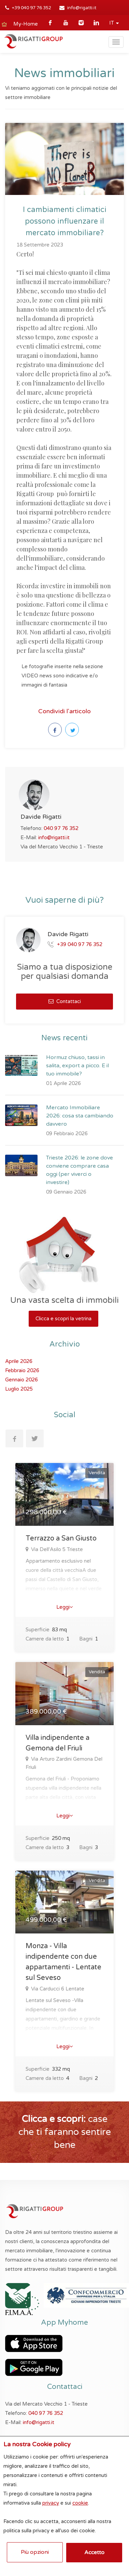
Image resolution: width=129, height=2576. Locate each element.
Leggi (64, 1607)
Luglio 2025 (19, 1389)
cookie (80, 2503)
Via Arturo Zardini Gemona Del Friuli (64, 1763)
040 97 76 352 (61, 828)
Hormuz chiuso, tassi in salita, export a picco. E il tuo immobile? (77, 1065)
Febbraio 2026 (22, 1370)
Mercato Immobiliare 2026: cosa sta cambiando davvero (79, 1115)
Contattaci (64, 1001)
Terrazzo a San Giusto (61, 1538)
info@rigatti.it (81, 8)
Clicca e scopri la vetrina (63, 1318)
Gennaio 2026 (21, 1380)
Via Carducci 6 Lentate (57, 1989)
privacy (50, 2503)
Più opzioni (35, 2552)
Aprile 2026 (18, 1361)
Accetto (94, 2552)
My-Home (25, 24)
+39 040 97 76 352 (31, 8)
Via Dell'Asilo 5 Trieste (56, 1549)
